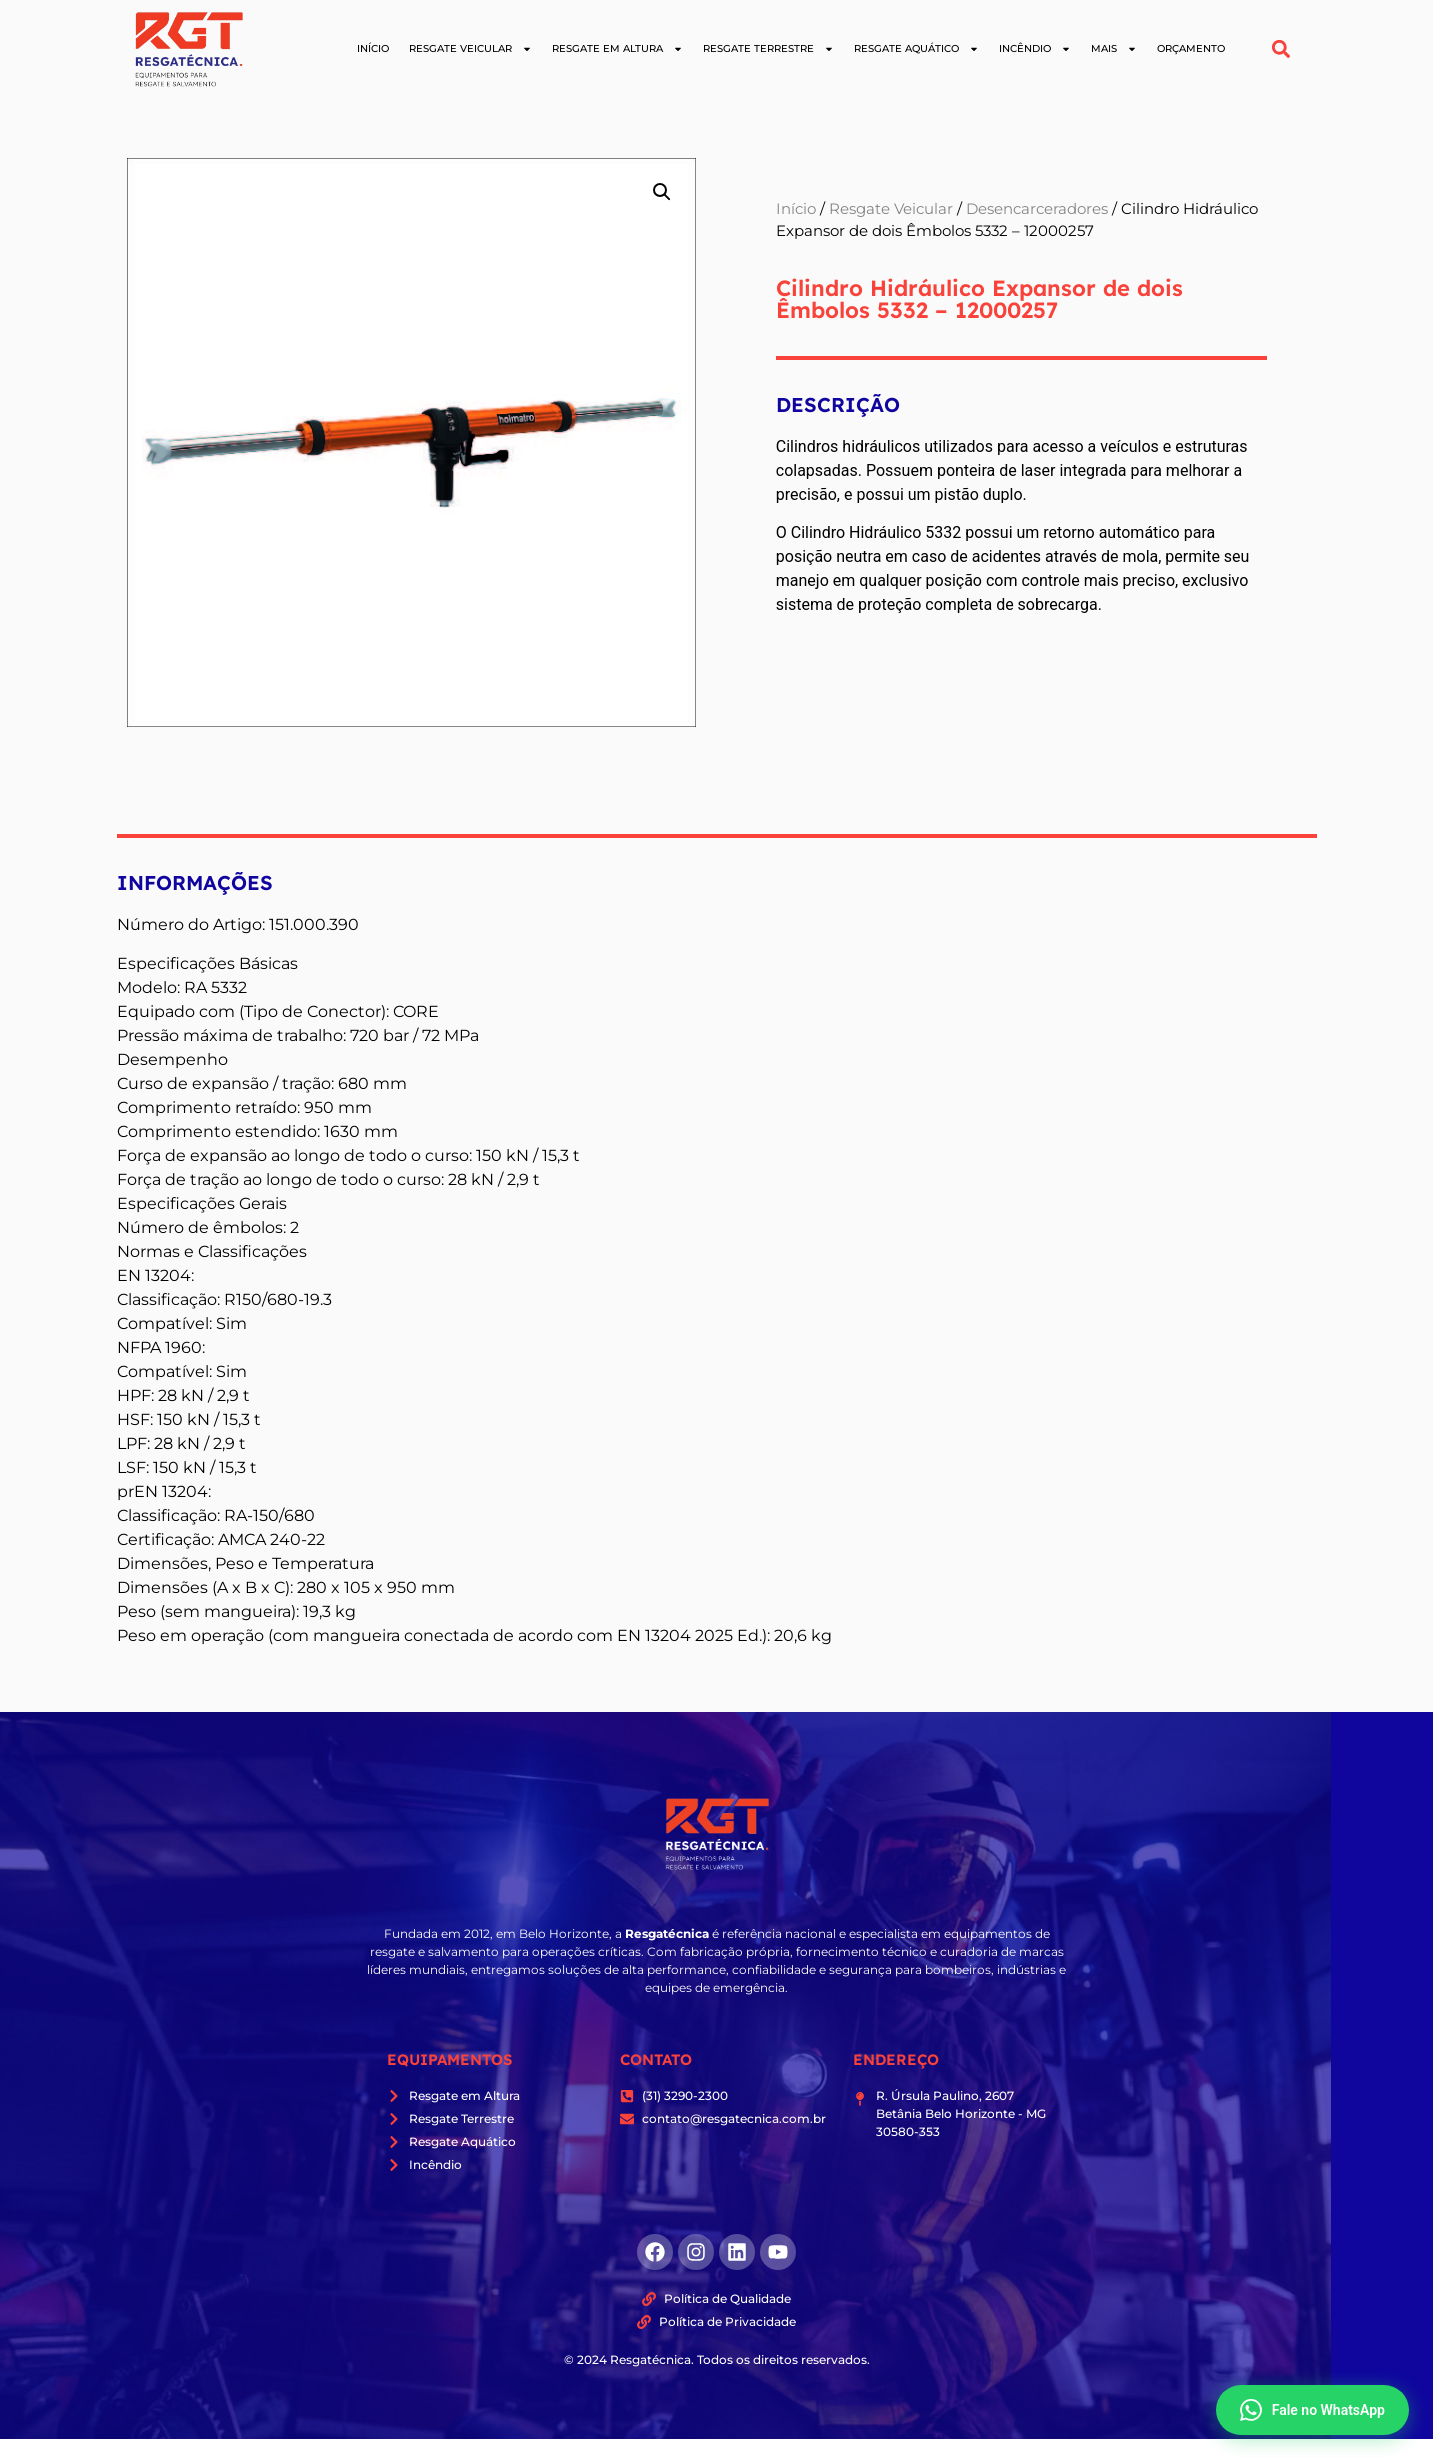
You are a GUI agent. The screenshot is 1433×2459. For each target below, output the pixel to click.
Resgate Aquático (916, 49)
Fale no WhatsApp (1312, 2410)
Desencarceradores (1037, 209)
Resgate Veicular (470, 49)
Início (373, 48)
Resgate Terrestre (768, 49)
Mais (1114, 49)
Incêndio (1035, 49)
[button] (1280, 49)
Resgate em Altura (617, 49)
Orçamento (1191, 48)
